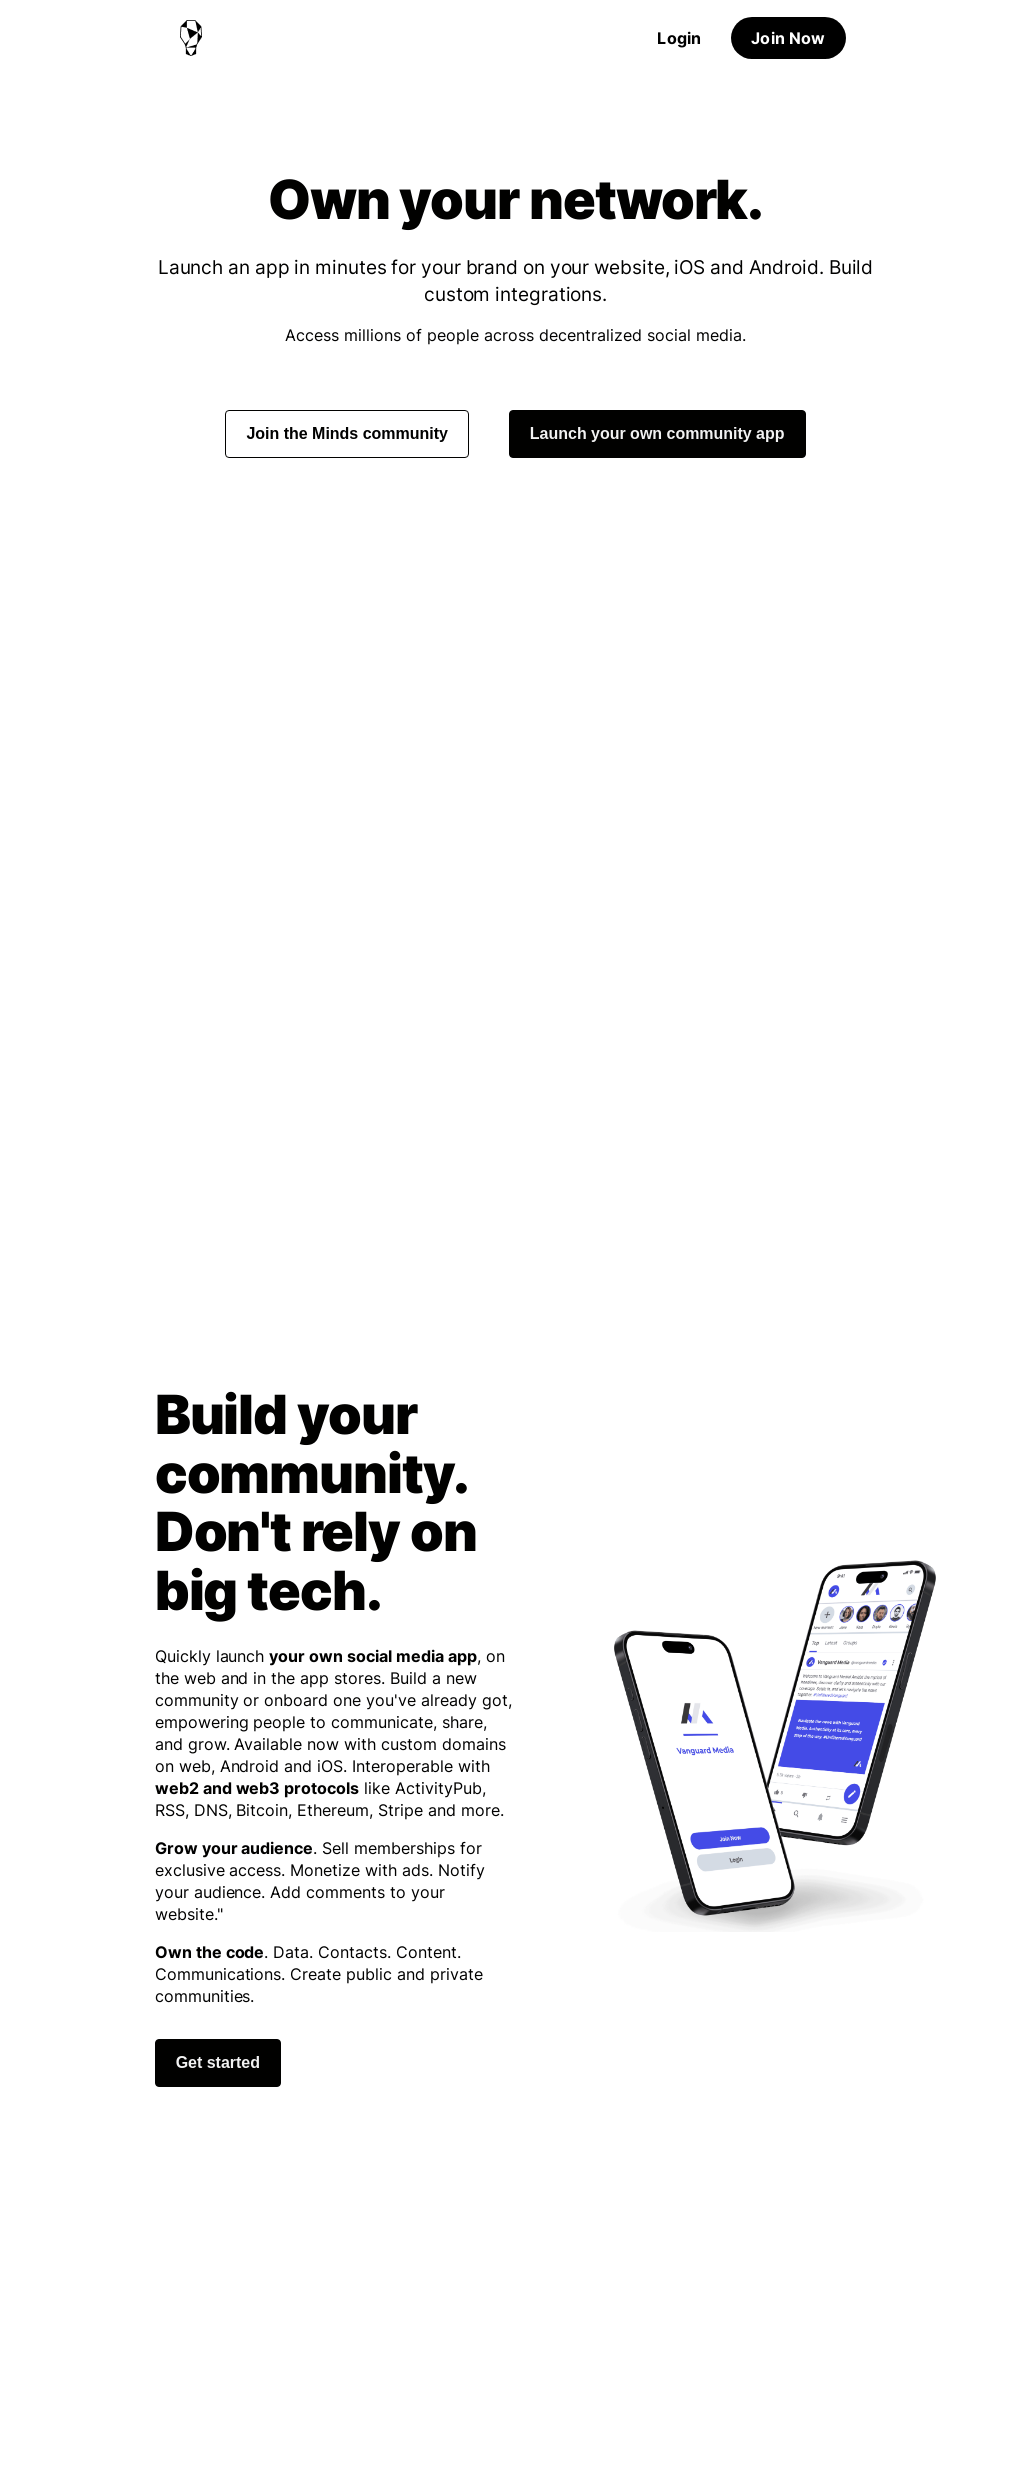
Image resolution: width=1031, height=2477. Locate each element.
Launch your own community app (657, 433)
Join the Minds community (346, 433)
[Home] (191, 38)
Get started (218, 2062)
